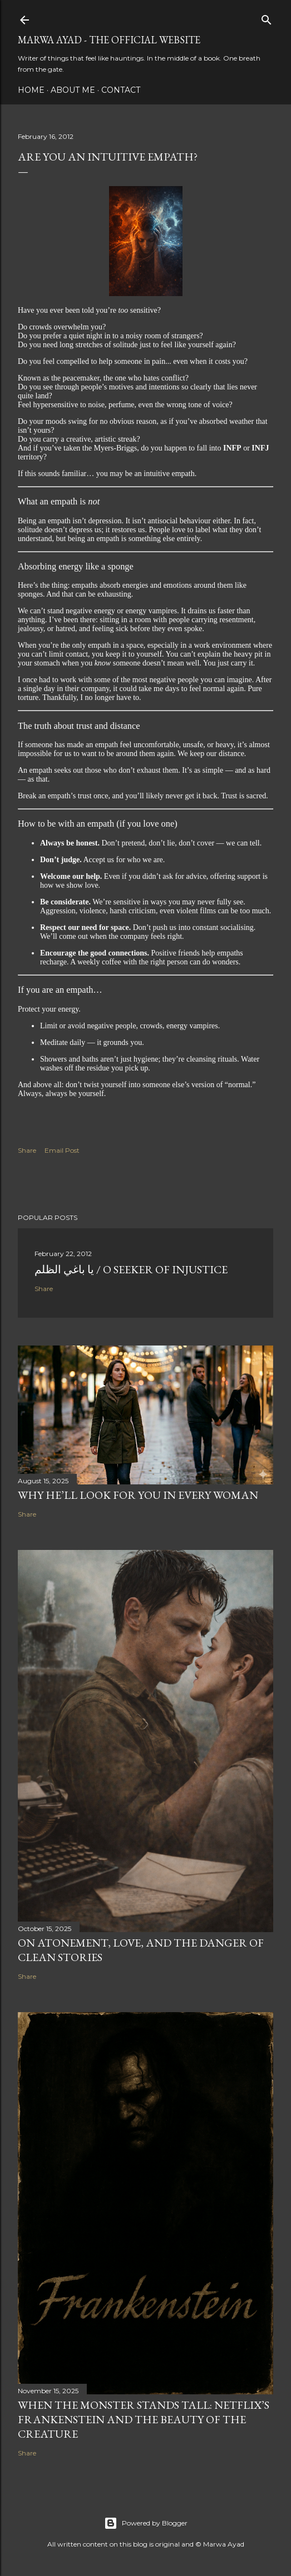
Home (31, 90)
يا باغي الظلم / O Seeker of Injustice (131, 1269)
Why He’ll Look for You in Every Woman (138, 1495)
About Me (73, 90)
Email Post (62, 1150)
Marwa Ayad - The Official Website (109, 39)
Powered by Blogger (146, 2523)
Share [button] (27, 1150)
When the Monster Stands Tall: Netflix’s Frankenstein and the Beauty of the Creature (143, 2419)
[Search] (266, 17)
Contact (120, 90)
